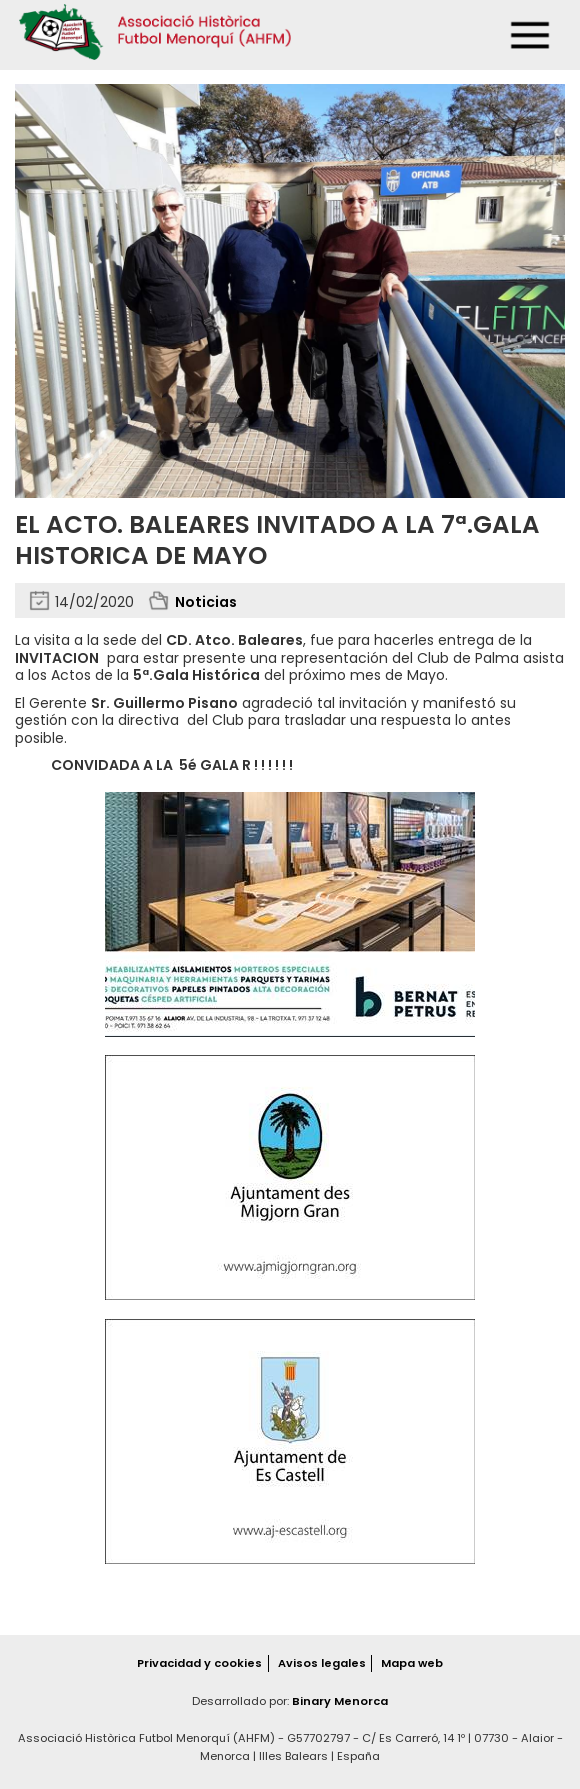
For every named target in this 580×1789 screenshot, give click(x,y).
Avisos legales (322, 1663)
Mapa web (412, 1663)
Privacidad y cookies (199, 1663)
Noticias (206, 602)
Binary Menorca (340, 1701)
